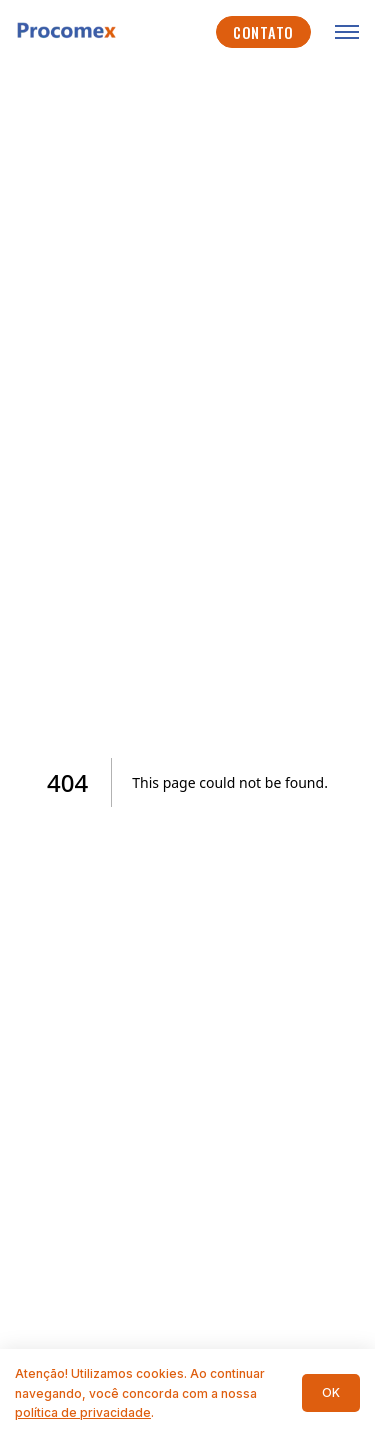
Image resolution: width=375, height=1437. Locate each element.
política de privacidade (83, 1412)
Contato (263, 32)
